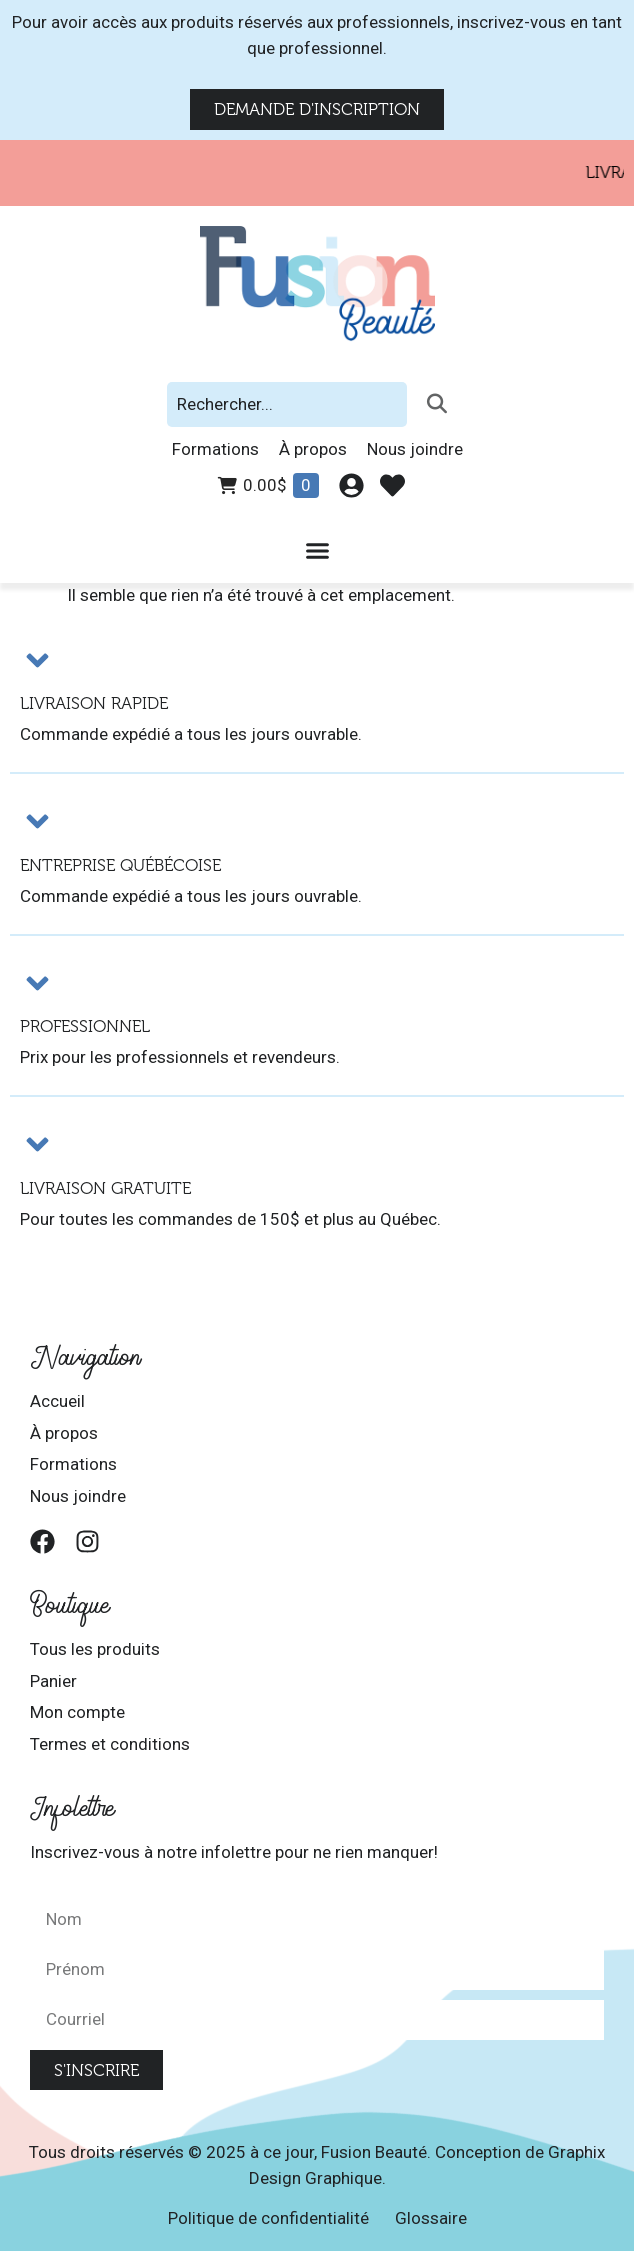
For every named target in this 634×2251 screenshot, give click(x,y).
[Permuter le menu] (317, 550)
